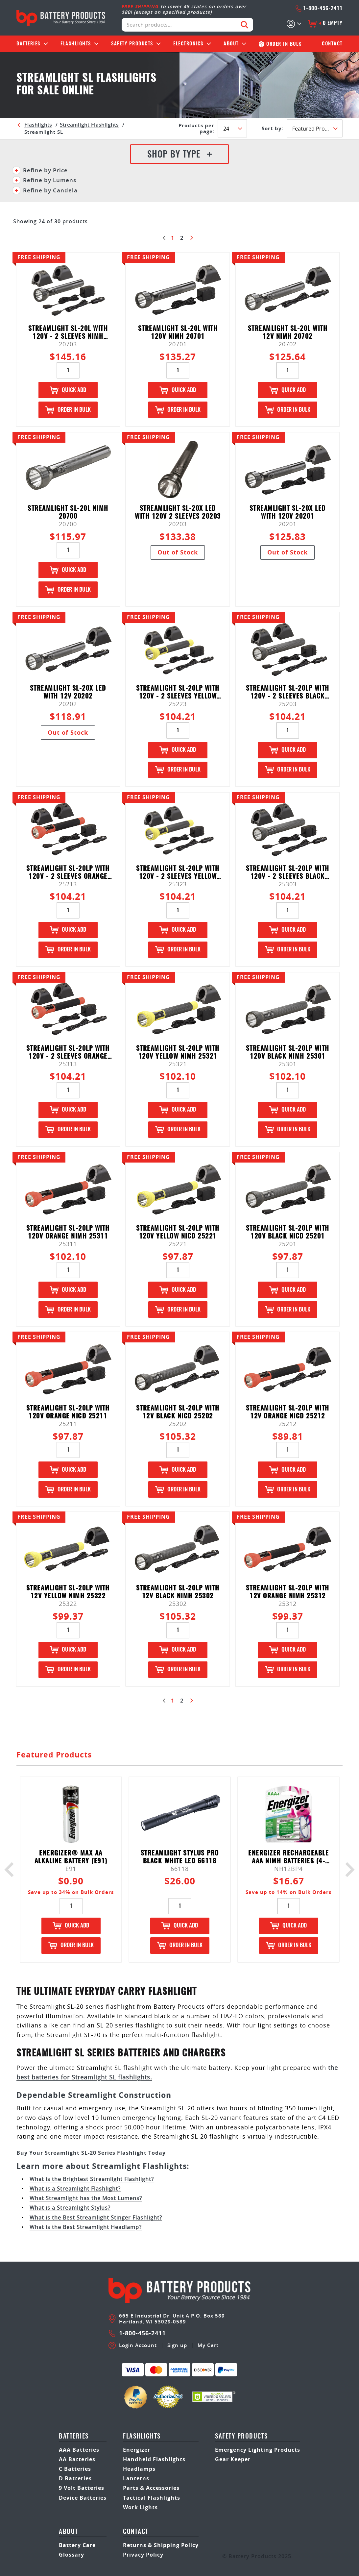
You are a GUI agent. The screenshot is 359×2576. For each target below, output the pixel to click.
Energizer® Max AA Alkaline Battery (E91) (71, 1857)
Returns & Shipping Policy (161, 2545)
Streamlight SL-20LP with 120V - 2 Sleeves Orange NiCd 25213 (68, 873)
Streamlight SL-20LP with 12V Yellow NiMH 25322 (68, 1592)
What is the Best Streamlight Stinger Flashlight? (96, 2217)
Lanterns (136, 2478)
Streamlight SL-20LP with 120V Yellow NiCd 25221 (178, 1232)
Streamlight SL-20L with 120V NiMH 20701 (178, 333)
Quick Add (68, 390)
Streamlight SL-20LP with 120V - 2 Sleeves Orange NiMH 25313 (68, 1052)
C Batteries (75, 2468)
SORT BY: (272, 129)
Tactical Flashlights (151, 2497)
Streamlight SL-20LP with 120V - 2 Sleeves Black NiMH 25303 (287, 873)
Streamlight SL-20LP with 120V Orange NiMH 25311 (68, 1232)
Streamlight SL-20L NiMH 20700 (68, 512)
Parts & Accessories (151, 2487)
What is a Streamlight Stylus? (70, 2207)
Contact (332, 43)
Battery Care (77, 2545)
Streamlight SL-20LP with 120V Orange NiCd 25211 (68, 1412)
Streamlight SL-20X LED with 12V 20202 (68, 692)
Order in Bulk (68, 410)
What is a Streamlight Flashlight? (75, 2188)
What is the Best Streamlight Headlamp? (86, 2227)
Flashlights (75, 43)
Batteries (28, 43)
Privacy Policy (143, 2554)
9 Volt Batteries (81, 2487)
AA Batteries (77, 2459)
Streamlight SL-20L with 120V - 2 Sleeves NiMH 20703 (68, 333)
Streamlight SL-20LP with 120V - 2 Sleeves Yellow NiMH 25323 (178, 873)
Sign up (177, 2345)
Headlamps (139, 2468)
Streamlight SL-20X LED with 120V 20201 (288, 512)
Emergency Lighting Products (257, 2449)
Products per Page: (196, 129)
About (231, 43)
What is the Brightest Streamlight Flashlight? (92, 2179)
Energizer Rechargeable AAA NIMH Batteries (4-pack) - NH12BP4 (288, 1857)
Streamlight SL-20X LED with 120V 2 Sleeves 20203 (178, 512)
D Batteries (75, 2478)
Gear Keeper (233, 2459)
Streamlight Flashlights (89, 124)
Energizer (136, 2449)
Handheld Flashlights (154, 2459)
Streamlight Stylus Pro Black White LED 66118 (180, 1857)
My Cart (208, 2345)
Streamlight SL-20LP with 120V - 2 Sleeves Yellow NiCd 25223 (178, 692)
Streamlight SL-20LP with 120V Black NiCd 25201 (287, 1232)
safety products (241, 2437)
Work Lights (140, 2507)
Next (347, 1869)
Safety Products (132, 43)
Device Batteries (83, 2497)
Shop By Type (179, 154)
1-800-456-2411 (319, 8)
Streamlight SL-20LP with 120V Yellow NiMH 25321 (178, 1052)
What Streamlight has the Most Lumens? (86, 2198)
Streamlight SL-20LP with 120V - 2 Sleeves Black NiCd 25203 (287, 692)
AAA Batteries (79, 2449)
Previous (11, 1869)
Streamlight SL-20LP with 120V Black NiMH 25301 (287, 1052)
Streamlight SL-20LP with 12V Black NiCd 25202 (178, 1412)
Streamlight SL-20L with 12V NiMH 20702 (288, 333)
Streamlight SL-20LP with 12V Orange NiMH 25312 (287, 1592)
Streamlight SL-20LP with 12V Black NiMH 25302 (178, 1592)
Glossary (71, 2554)
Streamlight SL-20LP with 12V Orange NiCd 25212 (287, 1412)
